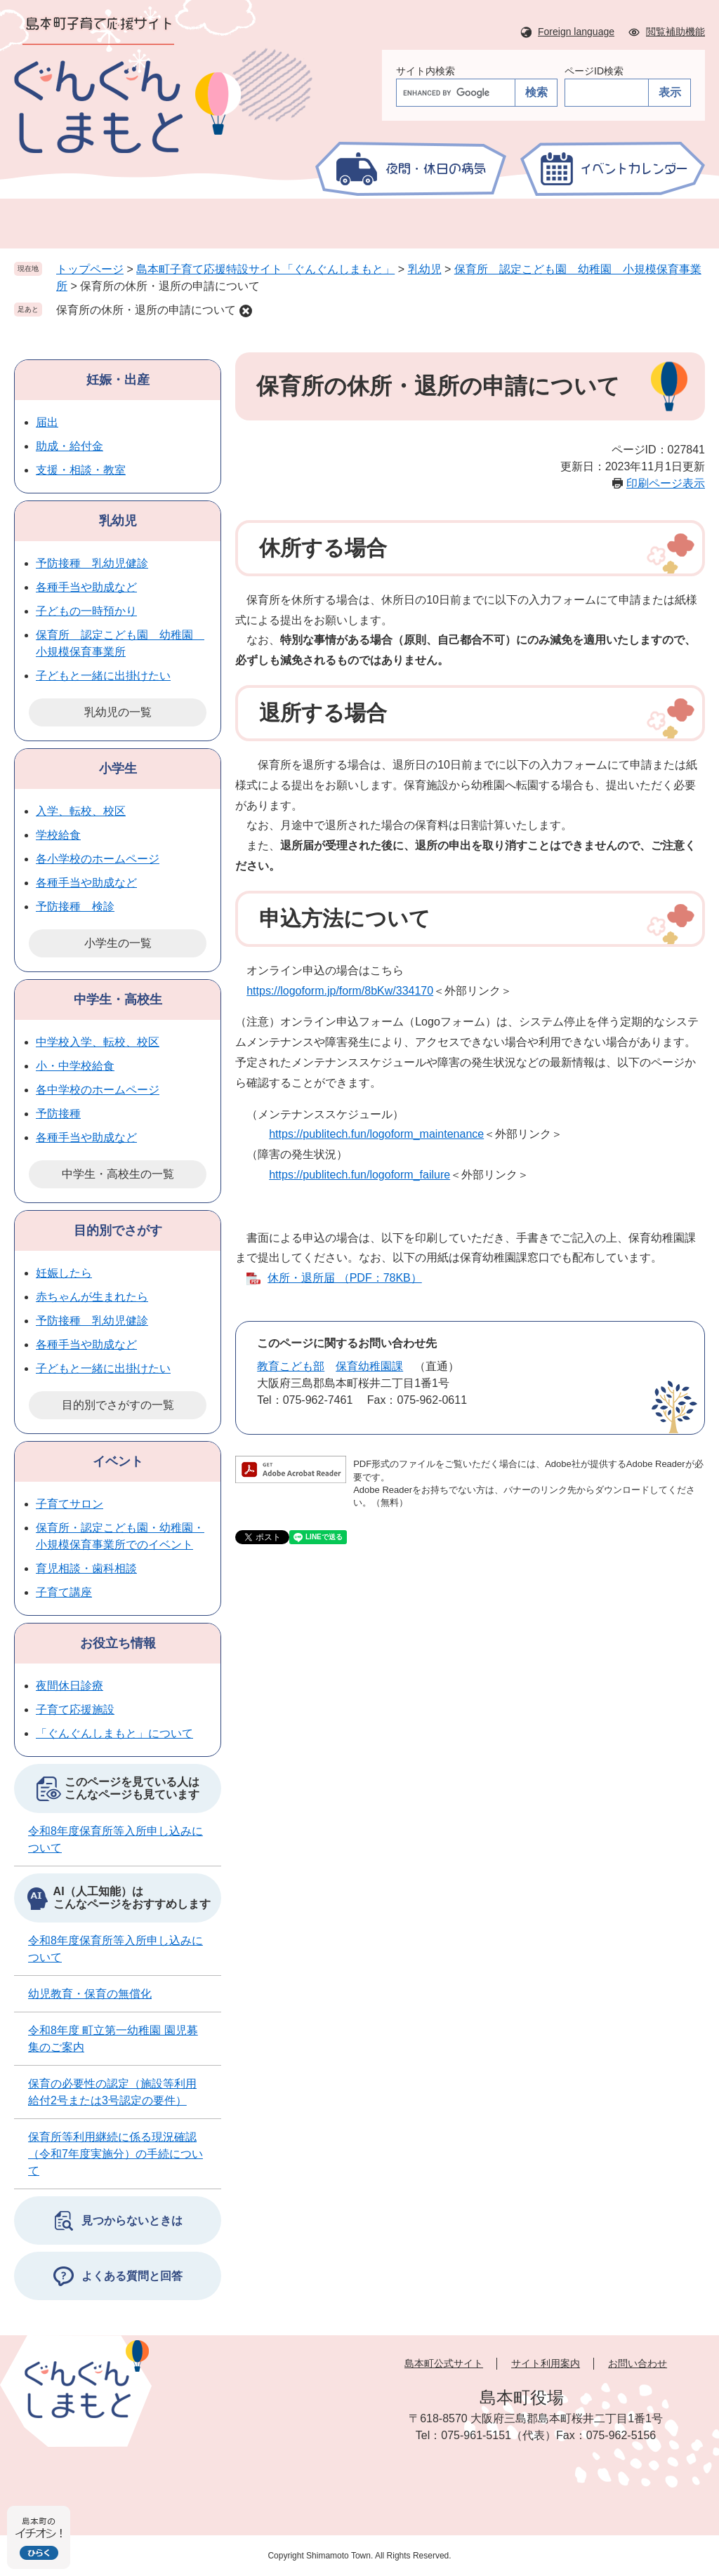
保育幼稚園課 (369, 1366)
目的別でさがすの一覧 (118, 1405)
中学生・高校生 (118, 999)
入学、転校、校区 (81, 811)
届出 (47, 422)
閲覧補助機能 (675, 31)
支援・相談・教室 (81, 470)
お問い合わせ (637, 2363)
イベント (118, 1461)
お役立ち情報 (118, 1643)
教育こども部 (290, 1366)
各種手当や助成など (86, 587)
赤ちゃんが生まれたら (92, 1297)
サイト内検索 (425, 71)
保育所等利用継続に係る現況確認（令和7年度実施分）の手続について (115, 2154)
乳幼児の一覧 (118, 712)
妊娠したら (64, 1273)
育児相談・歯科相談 (86, 1568)
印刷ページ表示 (665, 483)
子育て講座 (64, 1592)
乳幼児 (425, 269)
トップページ (90, 269)
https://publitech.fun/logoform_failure (359, 1175)
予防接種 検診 (75, 906)
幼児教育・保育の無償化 (90, 1994)
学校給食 (58, 835)
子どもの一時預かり (86, 611)
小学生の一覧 (118, 943)
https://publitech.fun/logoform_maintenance (376, 1134)
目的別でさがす (118, 1230)
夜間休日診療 (69, 1686)
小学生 (118, 769)
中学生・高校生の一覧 (118, 1174)
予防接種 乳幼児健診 (92, 563)
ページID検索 (594, 71)
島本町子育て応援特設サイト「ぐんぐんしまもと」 (265, 269)
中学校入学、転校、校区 (97, 1042)
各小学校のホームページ (97, 859)
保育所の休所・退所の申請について (146, 310)
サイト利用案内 (545, 2363)
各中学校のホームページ (97, 1090)
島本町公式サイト (443, 2363)
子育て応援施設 (75, 1709)
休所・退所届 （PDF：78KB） (345, 1278)
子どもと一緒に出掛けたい (103, 676)
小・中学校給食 (75, 1066)
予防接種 (58, 1114)
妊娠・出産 (118, 380)
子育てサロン (69, 1504)
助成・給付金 (69, 446)
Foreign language (576, 31)
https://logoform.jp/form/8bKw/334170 (339, 991)
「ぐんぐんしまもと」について (114, 1733)
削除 (245, 311)
